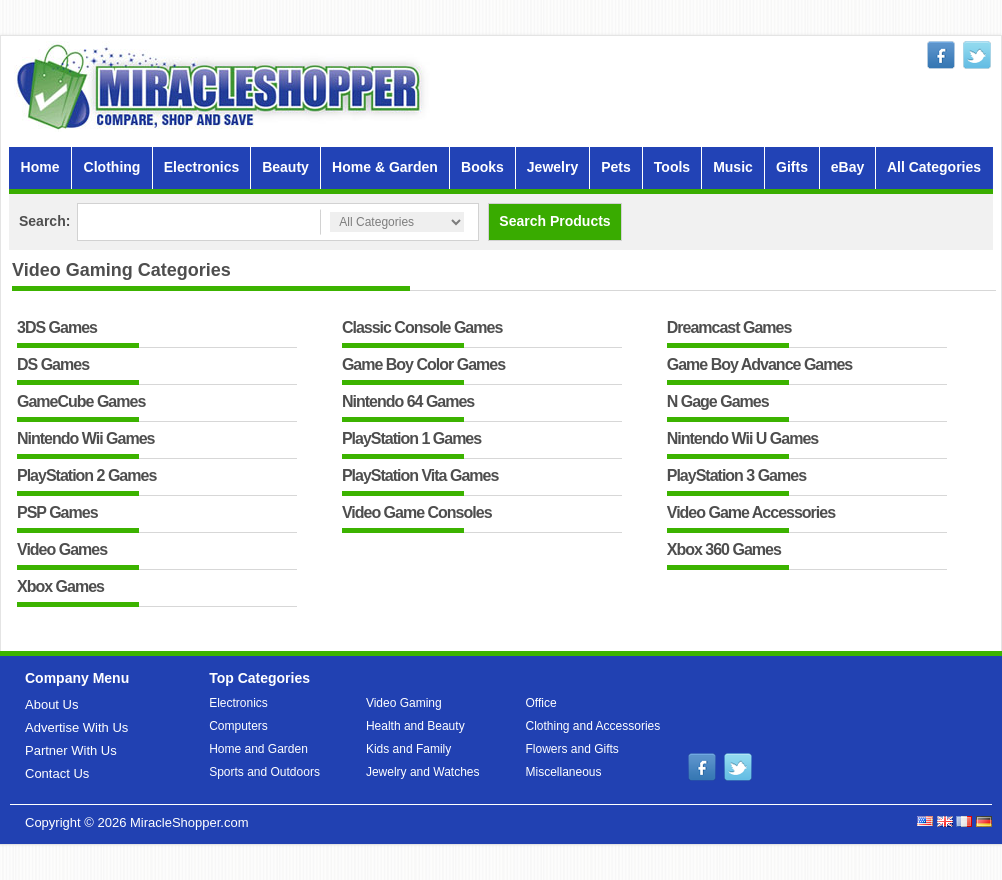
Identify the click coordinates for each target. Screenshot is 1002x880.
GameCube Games (81, 402)
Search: (44, 221)
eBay (847, 167)
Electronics (201, 167)
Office (541, 703)
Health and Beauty (415, 726)
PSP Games (57, 513)
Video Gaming (404, 703)
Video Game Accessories (751, 513)
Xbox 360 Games (724, 550)
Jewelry (552, 167)
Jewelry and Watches (423, 772)
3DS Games (57, 328)
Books (482, 167)
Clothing (112, 167)
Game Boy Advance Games (760, 365)
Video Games (62, 550)
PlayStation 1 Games (411, 439)
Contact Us (57, 773)
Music (733, 167)
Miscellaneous (564, 772)
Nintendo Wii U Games (742, 439)
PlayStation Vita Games (420, 476)
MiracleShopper (223, 86)
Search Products (554, 221)
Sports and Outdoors (264, 772)
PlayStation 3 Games (736, 476)
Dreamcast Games (729, 328)
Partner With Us (71, 750)
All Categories (934, 167)
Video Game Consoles (417, 513)
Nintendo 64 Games (408, 402)
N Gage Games (718, 402)
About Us (51, 704)
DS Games (53, 365)
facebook (941, 55)
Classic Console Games (422, 328)
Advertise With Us (76, 727)
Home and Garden (258, 749)
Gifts (792, 167)
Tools (672, 167)
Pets (616, 167)
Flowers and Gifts (572, 749)
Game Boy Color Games (423, 365)
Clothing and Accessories (593, 726)
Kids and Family (408, 749)
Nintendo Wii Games (85, 439)
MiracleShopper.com (189, 822)
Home (40, 167)
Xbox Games (60, 587)
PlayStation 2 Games (86, 476)
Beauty (285, 167)
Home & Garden (385, 167)
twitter (977, 55)
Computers (238, 726)
